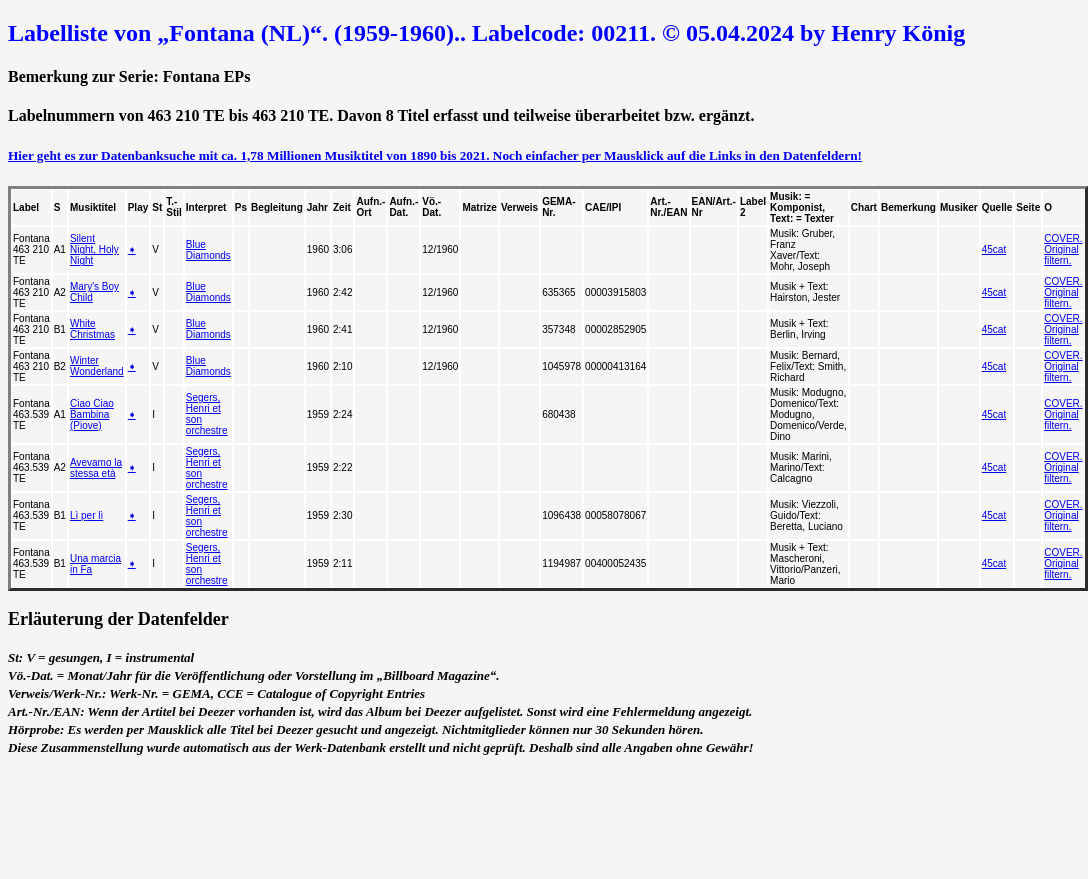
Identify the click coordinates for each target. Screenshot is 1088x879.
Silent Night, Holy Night (94, 249)
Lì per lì (86, 515)
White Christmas (92, 329)
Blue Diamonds (208, 250)
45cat (994, 249)
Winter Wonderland (97, 366)
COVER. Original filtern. (1063, 249)
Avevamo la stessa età (96, 468)
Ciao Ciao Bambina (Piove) (92, 414)
